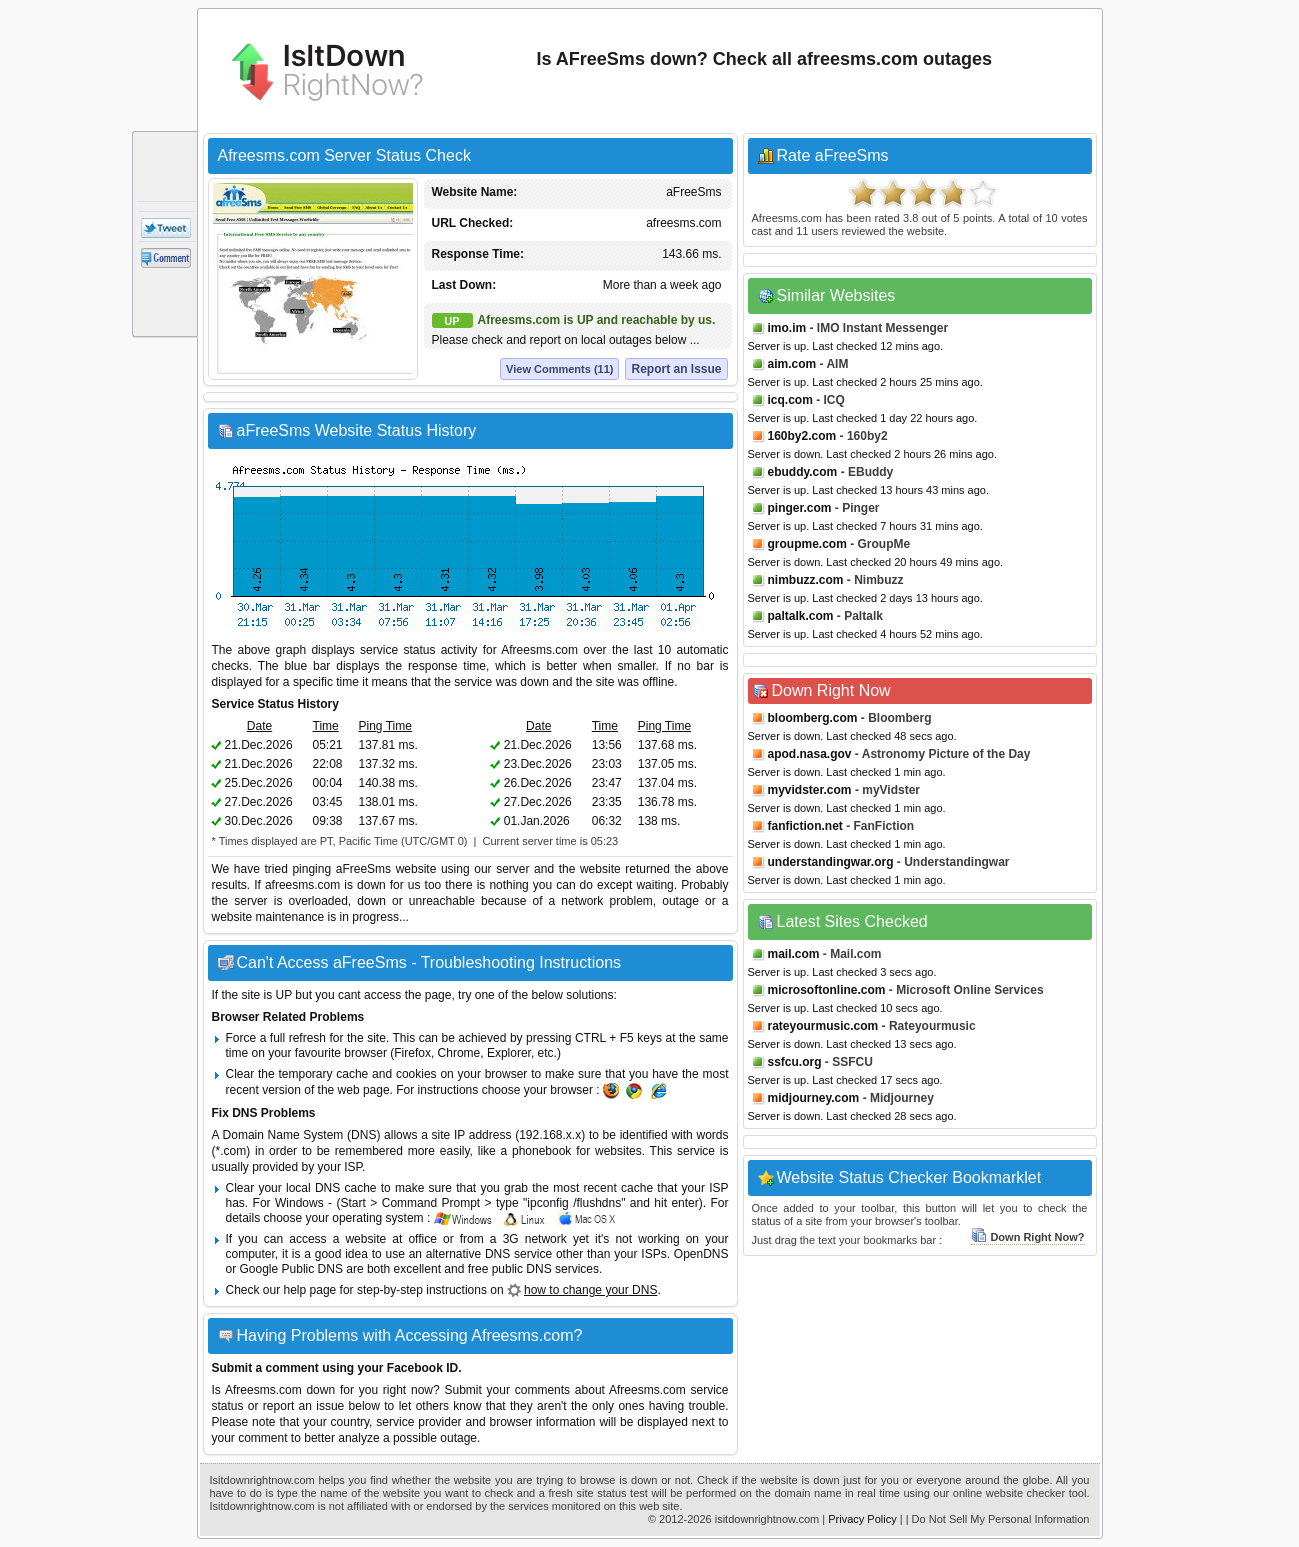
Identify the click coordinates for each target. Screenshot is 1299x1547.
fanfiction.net (805, 826)
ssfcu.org (795, 1062)
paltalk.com (801, 616)
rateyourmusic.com (823, 1026)
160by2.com (802, 436)
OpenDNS (701, 1254)
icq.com (790, 400)
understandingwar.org (831, 862)
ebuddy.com (803, 472)
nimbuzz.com (806, 580)
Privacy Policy (862, 1519)
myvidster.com (810, 790)
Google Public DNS (291, 1269)
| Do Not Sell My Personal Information (998, 1519)
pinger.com (800, 508)
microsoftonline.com (827, 990)
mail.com (794, 954)
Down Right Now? (1027, 1237)
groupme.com (807, 544)
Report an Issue (676, 369)
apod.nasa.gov (810, 754)
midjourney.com (814, 1098)
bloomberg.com (813, 718)
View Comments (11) (559, 369)
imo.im (787, 328)
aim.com (792, 364)
